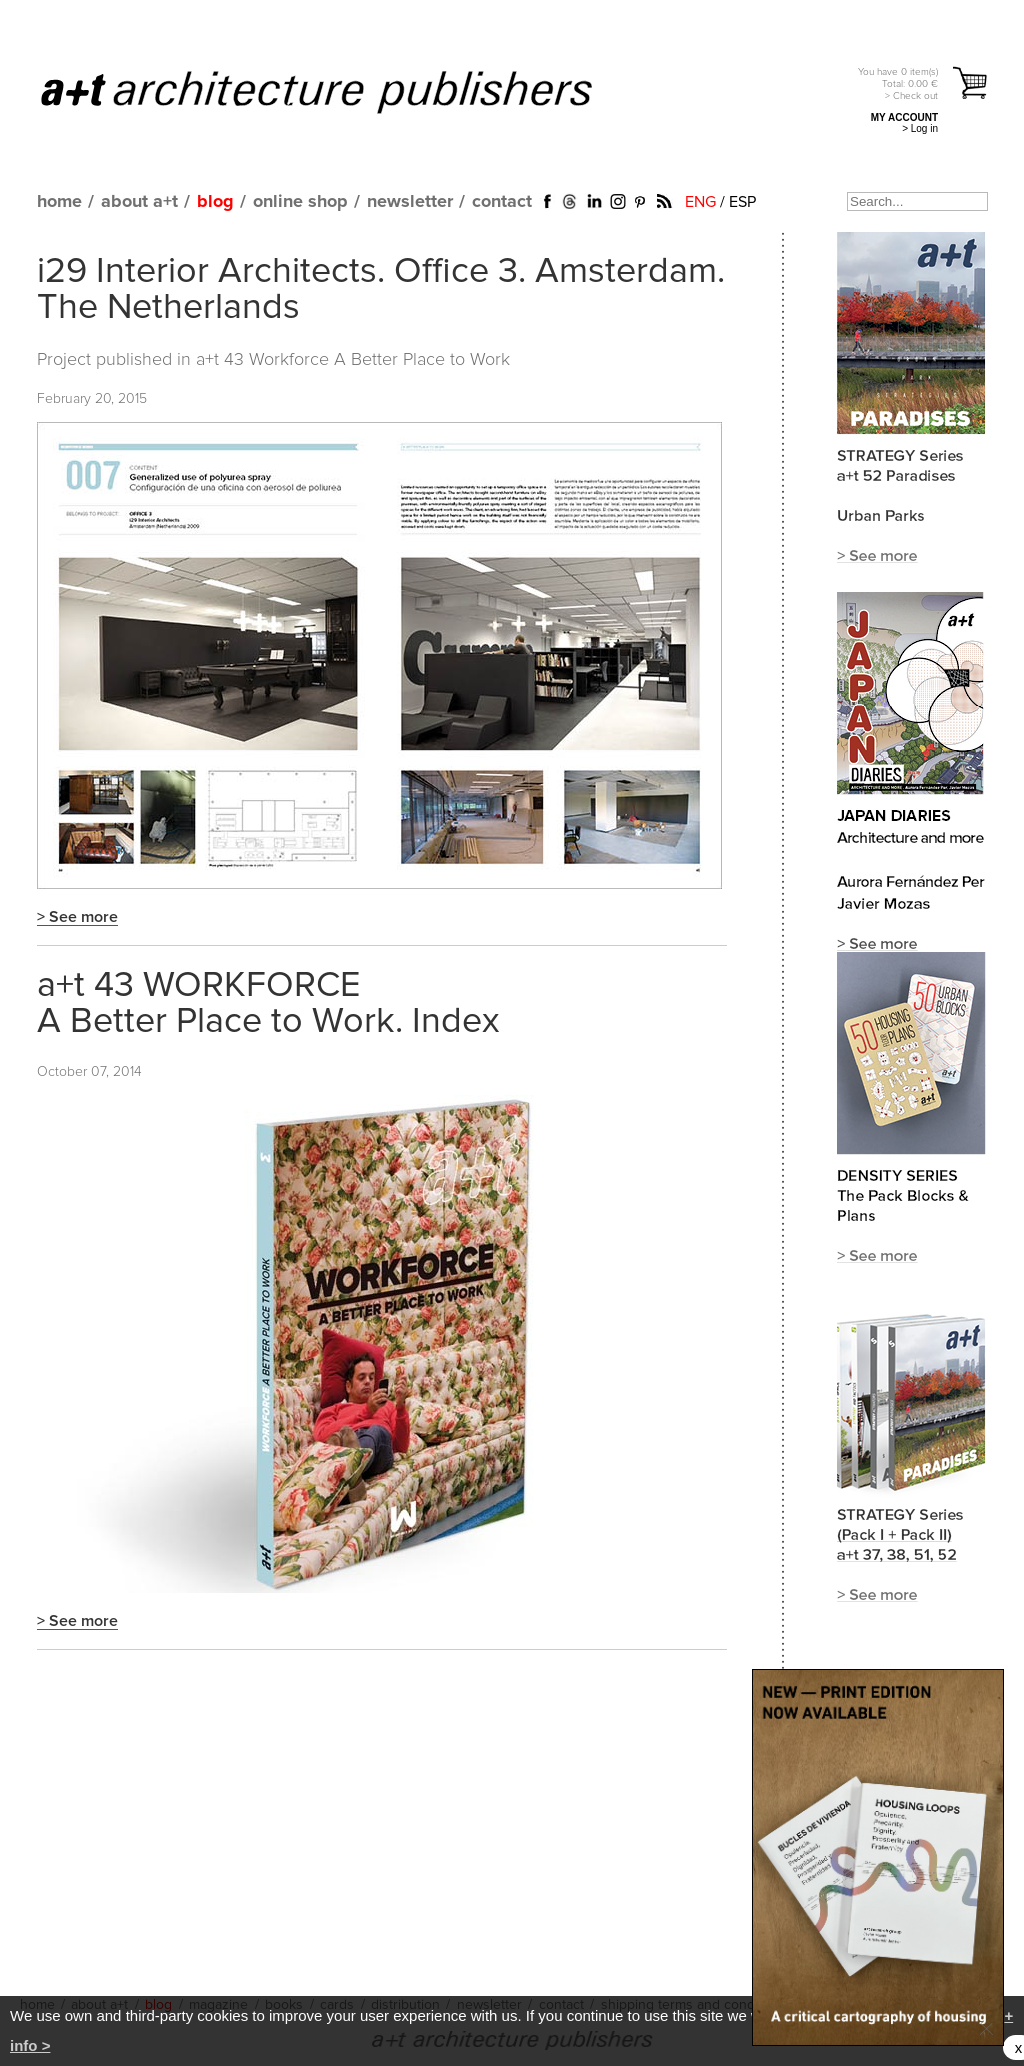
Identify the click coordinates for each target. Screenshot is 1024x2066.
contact (502, 202)
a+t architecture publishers (341, 91)
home (59, 202)
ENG (700, 202)
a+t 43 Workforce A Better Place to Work (353, 360)
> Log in (920, 128)
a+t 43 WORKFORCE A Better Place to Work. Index (268, 1004)
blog (215, 202)
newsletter (410, 202)
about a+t (139, 202)
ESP (742, 202)
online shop (300, 202)
